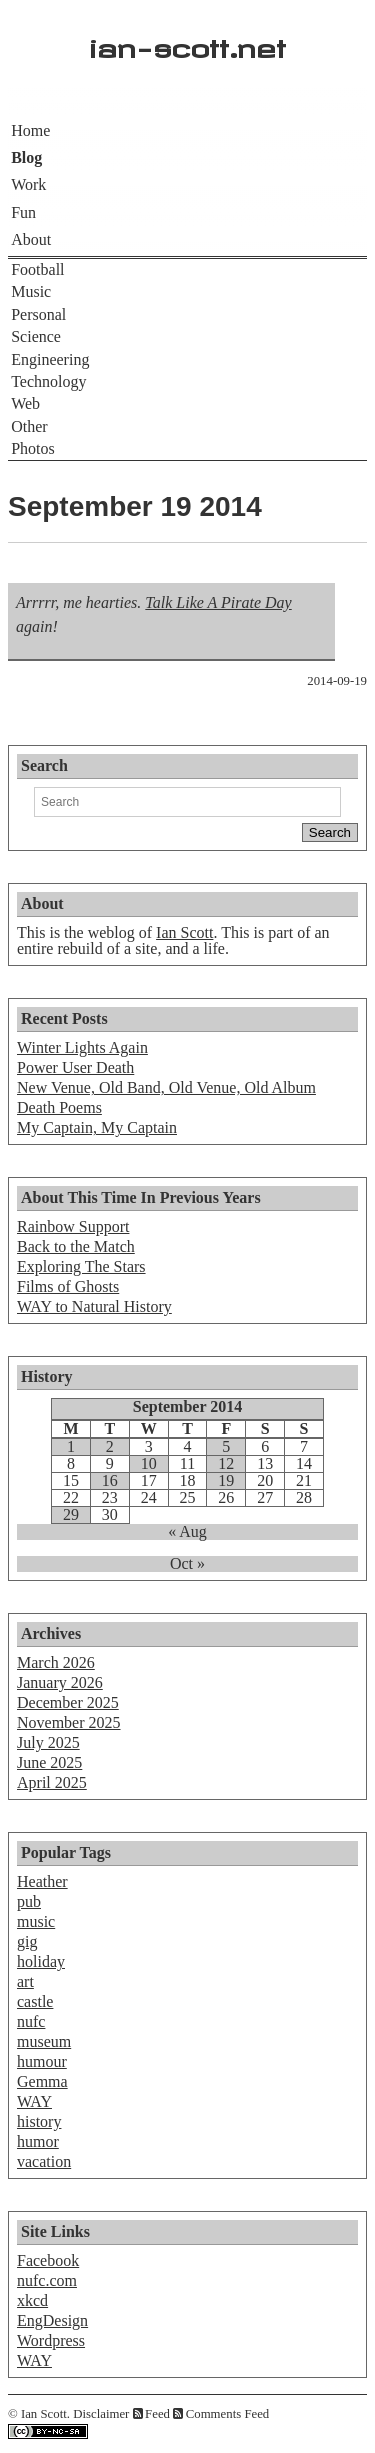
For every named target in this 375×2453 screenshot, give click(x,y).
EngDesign (52, 2320)
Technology (48, 381)
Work (28, 184)
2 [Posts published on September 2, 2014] (110, 1447)
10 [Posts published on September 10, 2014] (149, 1464)
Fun (23, 212)
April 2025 (52, 1782)
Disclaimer (101, 2414)
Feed (157, 2414)
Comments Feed (228, 2414)
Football (37, 269)
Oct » (187, 1564)
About (31, 239)
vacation (44, 2161)
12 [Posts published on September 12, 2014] (226, 1464)
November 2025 (69, 1722)
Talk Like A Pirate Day (218, 602)
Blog (26, 157)
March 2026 (56, 1662)
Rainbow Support (73, 1226)
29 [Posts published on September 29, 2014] (71, 1515)
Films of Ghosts (68, 1286)
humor (38, 2141)
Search (44, 765)
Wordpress (51, 2340)
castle (35, 2001)
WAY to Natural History (94, 1306)
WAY (34, 2101)
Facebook (48, 2260)
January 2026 (60, 1682)
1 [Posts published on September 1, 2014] (71, 1447)
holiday (41, 1961)
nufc (31, 2021)
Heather (42, 1881)
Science (36, 336)
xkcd (32, 2300)
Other (29, 426)
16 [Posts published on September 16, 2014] (110, 1481)
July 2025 (48, 1742)
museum (44, 2041)
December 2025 (68, 1702)
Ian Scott (184, 932)
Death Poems (59, 1107)
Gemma (42, 2081)
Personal (38, 314)
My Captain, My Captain (97, 1127)
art (25, 1981)
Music (31, 291)
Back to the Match (76, 1246)
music (36, 1921)
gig (27, 1941)
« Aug (187, 1532)
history (39, 2121)
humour (42, 2061)
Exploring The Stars (81, 1266)
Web (25, 403)
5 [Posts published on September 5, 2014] (226, 1447)
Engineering (50, 359)
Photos (33, 448)
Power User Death (75, 1067)
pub (29, 1901)
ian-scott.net (187, 43)
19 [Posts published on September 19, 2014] (226, 1481)
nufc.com (47, 2280)
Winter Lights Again (82, 1047)
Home (30, 130)
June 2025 (49, 1762)
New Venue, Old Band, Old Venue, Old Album (166, 1087)
